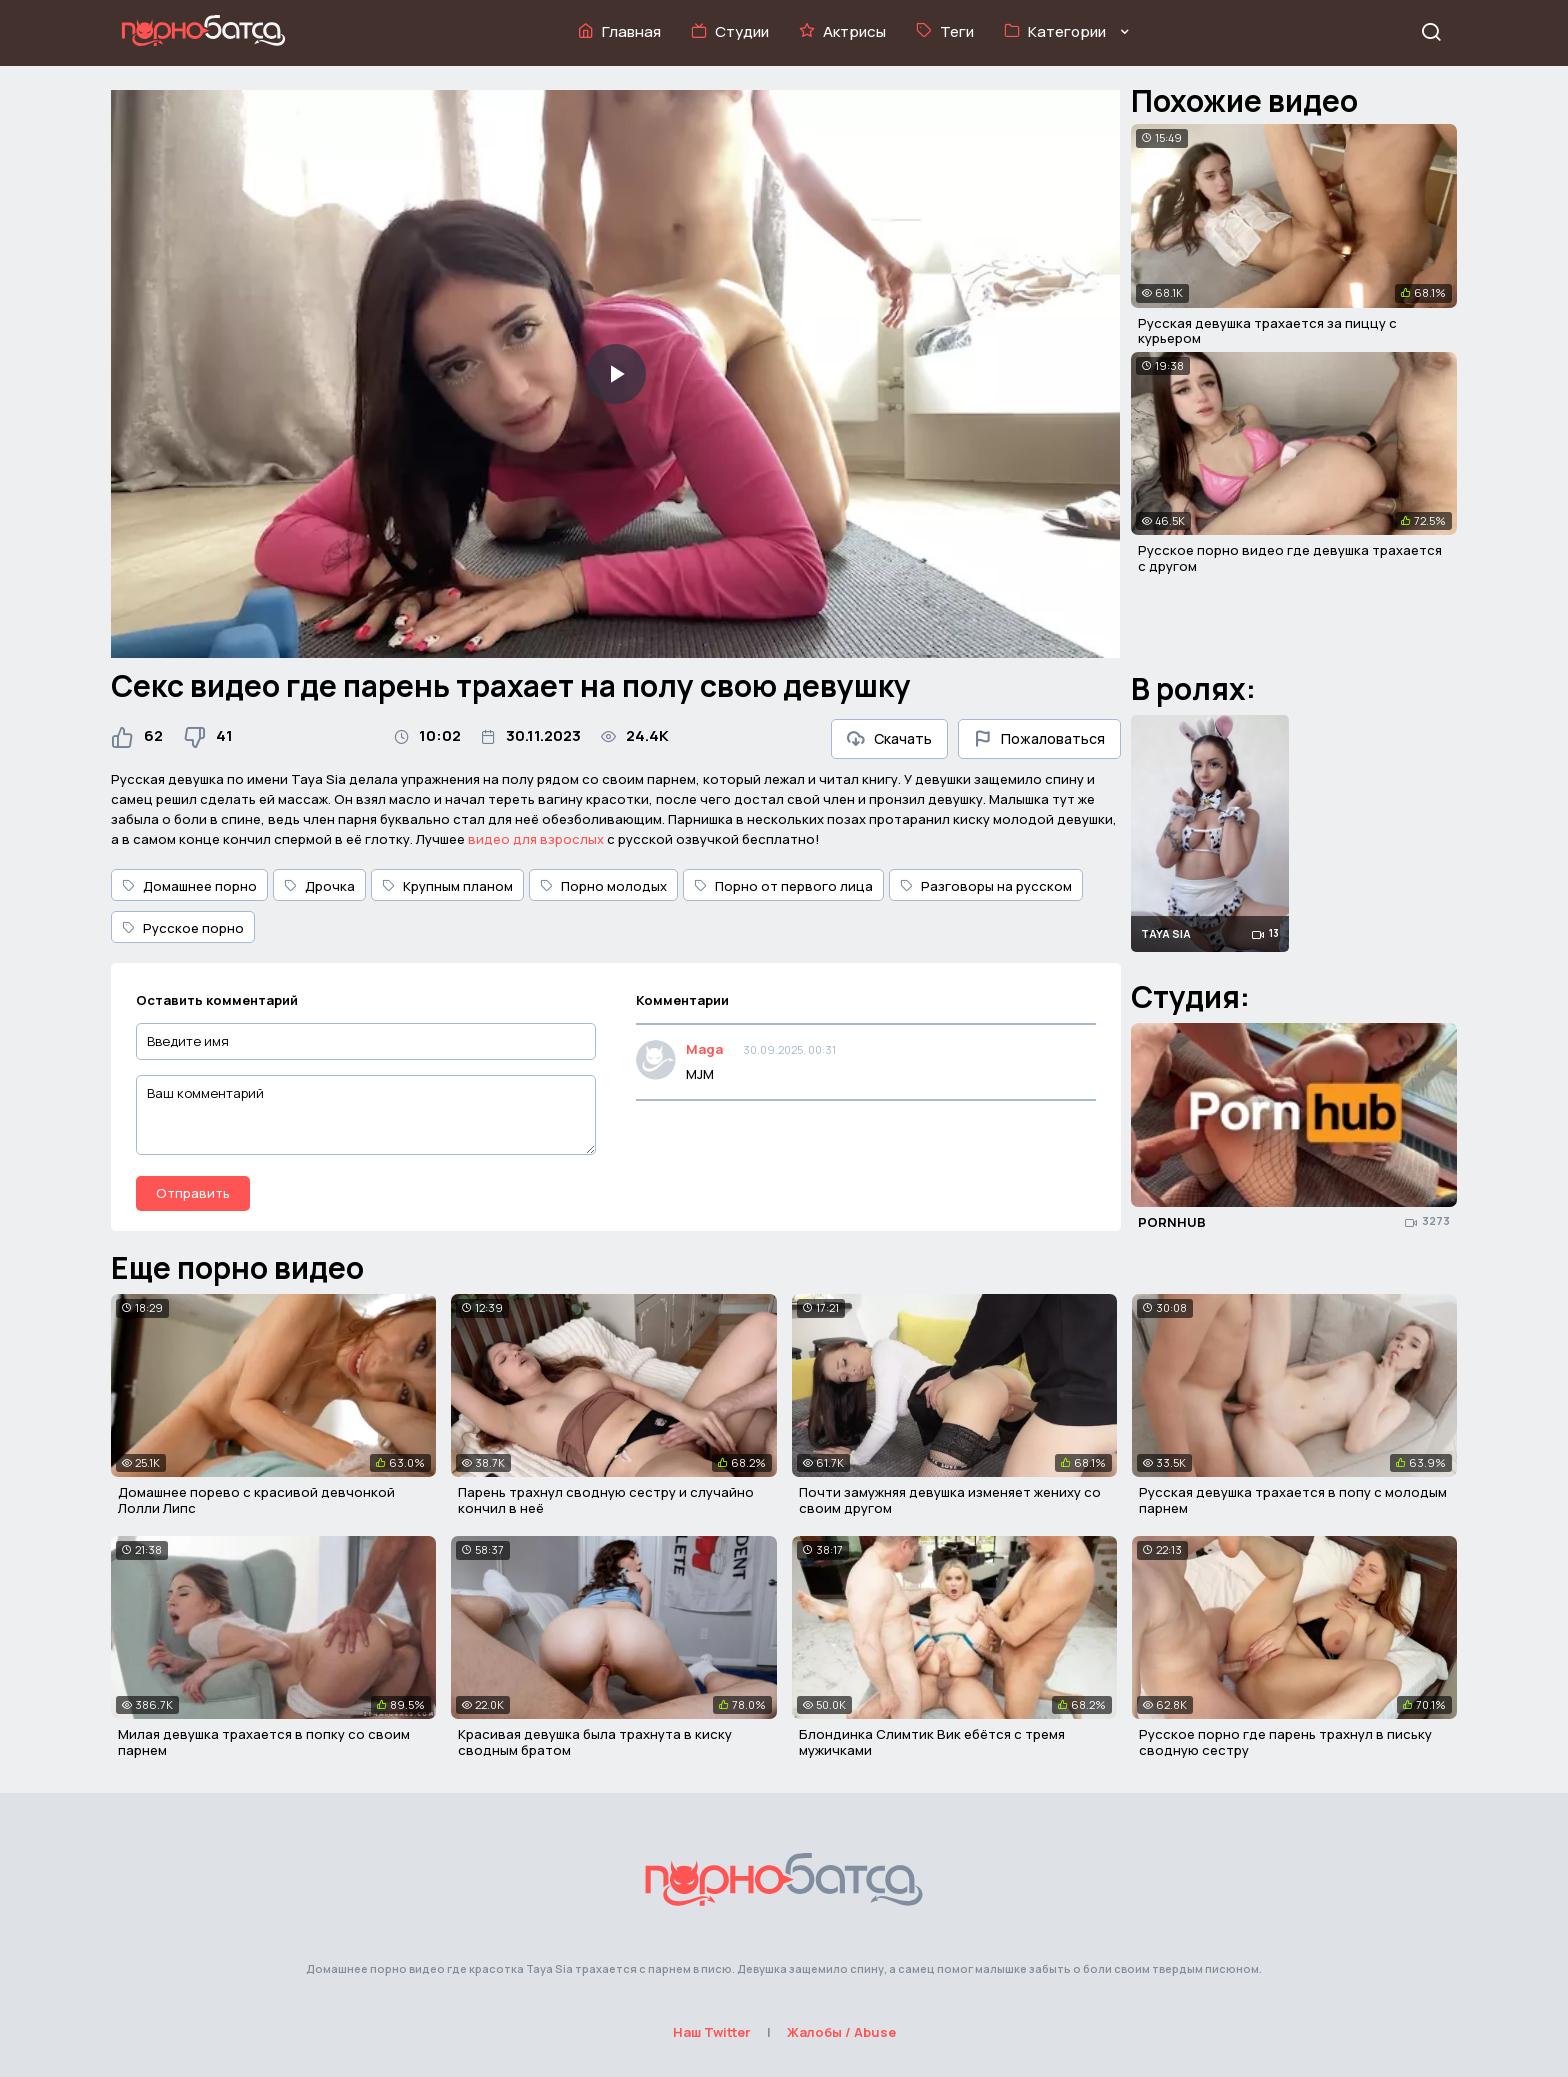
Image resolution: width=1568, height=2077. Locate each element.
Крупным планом (447, 886)
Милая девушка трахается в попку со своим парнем (264, 1742)
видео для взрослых (536, 839)
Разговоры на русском (986, 886)
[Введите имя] (366, 1041)
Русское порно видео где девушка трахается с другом (1290, 558)
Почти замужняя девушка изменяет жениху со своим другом (950, 1500)
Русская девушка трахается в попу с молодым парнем (1293, 1500)
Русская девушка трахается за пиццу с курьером (1267, 331)
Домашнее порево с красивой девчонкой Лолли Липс (256, 1500)
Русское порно (183, 928)
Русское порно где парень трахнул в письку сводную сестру (1285, 1742)
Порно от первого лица (783, 886)
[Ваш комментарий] (366, 1115)
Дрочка (319, 886)
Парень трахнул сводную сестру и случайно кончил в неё (606, 1500)
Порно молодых (603, 886)
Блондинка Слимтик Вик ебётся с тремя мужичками (932, 1742)
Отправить (193, 1193)
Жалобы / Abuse (841, 2032)
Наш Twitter (712, 2032)
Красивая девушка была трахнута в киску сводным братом (595, 1742)
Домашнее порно (189, 886)
